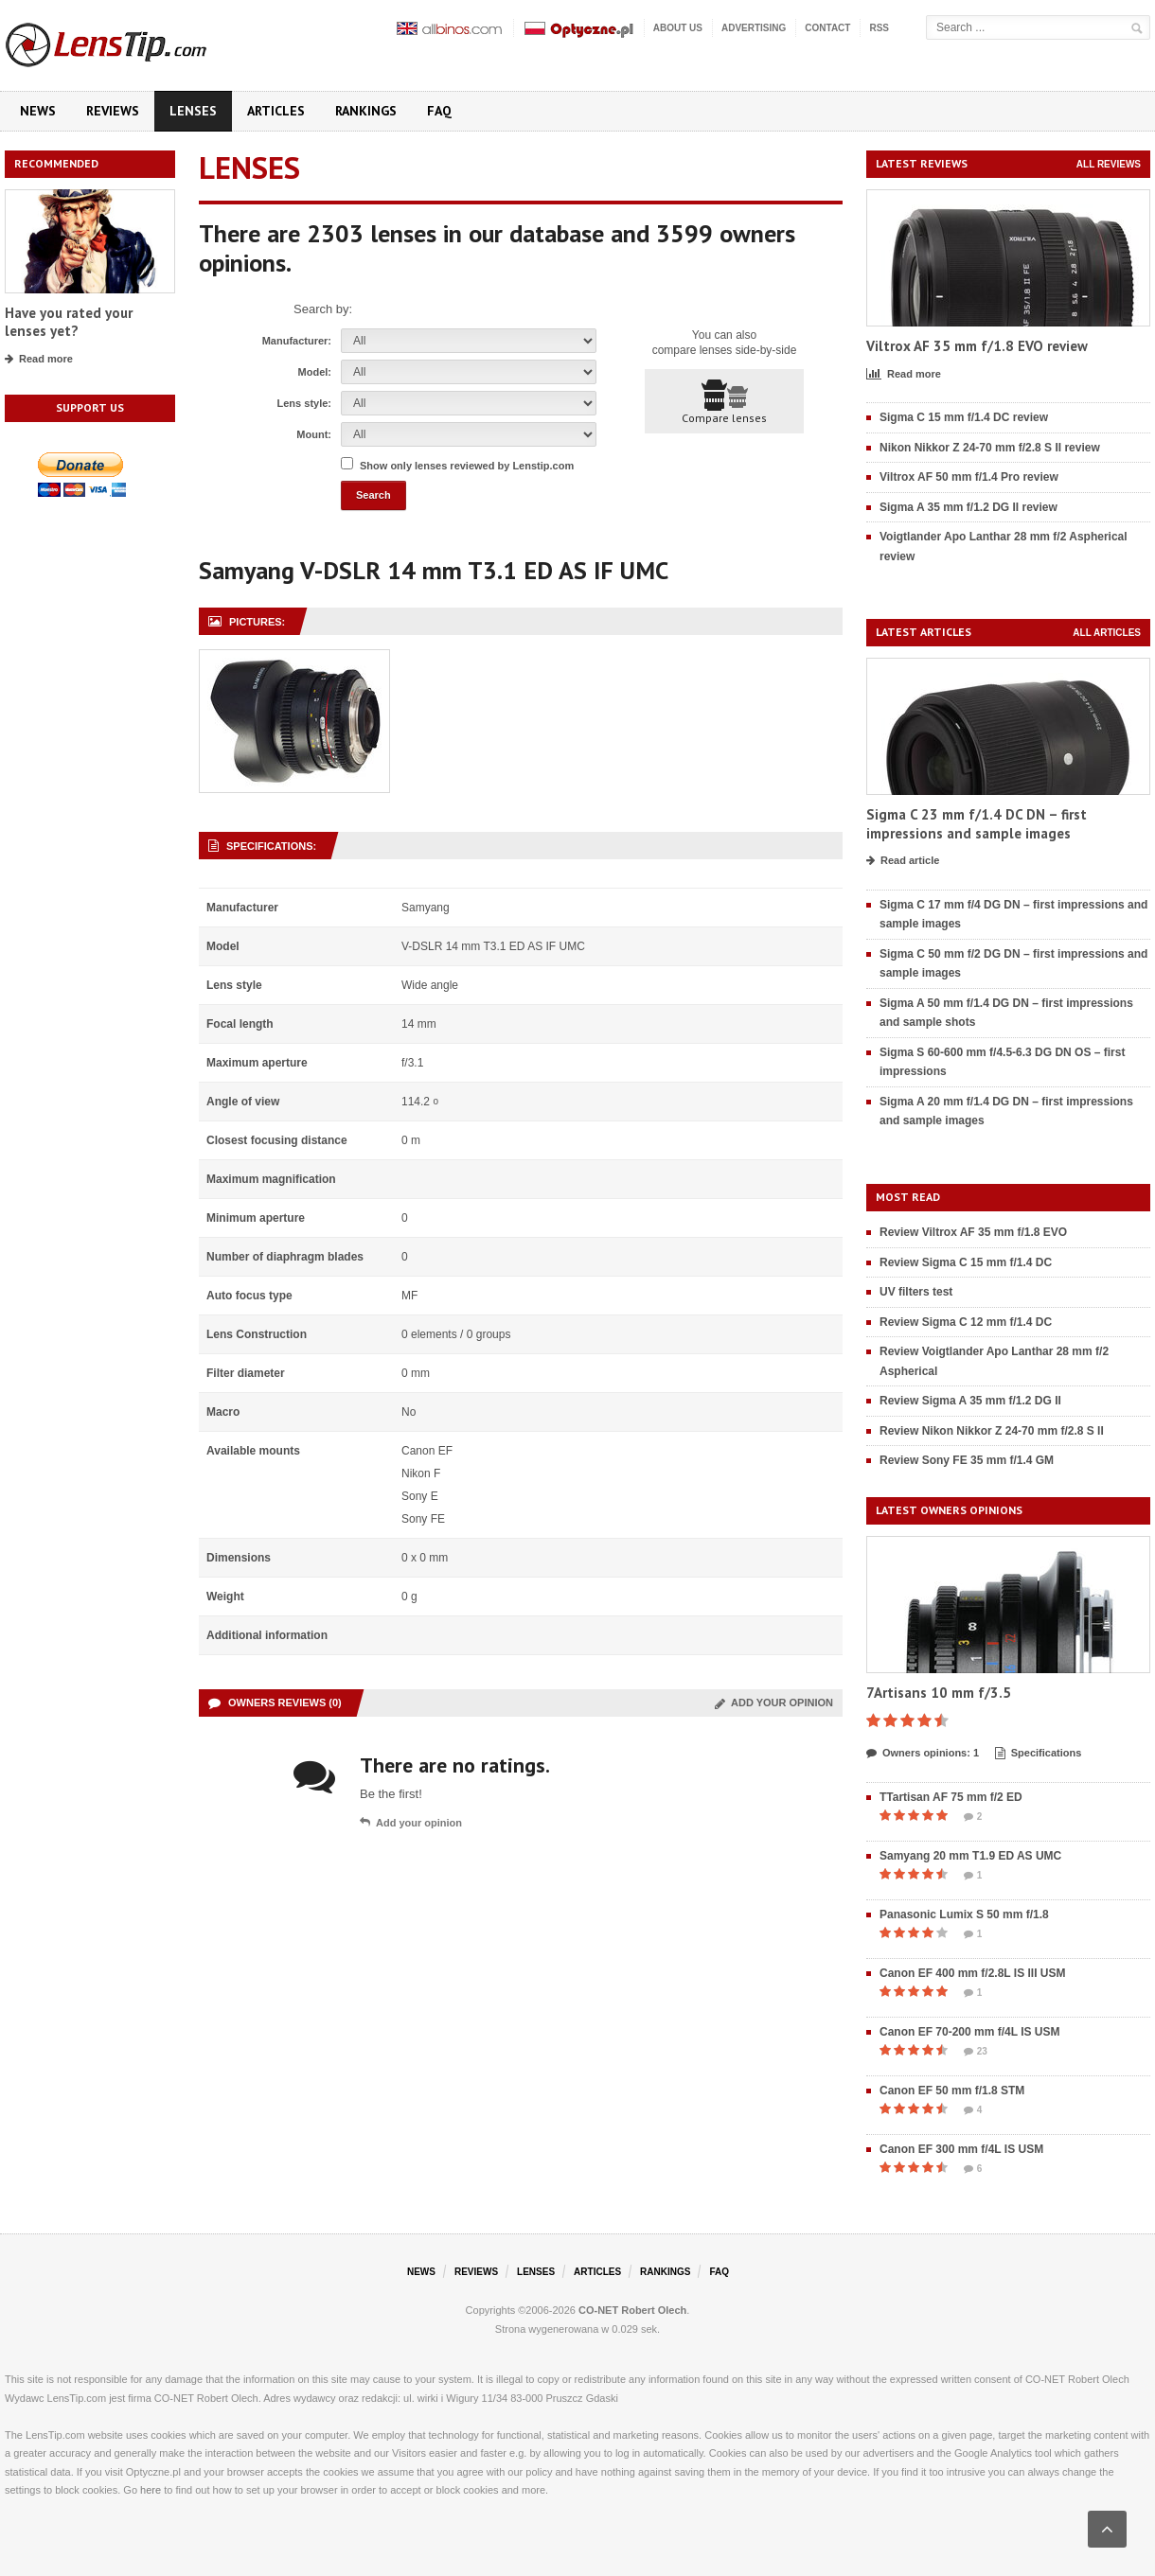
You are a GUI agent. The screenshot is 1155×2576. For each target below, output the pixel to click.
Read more (39, 359)
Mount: (313, 434)
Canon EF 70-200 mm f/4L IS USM (970, 2031)
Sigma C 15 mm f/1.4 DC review (964, 417)
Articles (276, 110)
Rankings (366, 110)
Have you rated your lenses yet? (69, 322)
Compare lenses (724, 402)
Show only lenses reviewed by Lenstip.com (467, 465)
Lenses (193, 110)
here (150, 2490)
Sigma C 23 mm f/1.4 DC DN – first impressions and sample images (976, 823)
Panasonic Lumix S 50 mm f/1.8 (964, 1914)
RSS (879, 28)
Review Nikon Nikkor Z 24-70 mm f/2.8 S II (992, 1431)
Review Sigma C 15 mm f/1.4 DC (966, 1262)
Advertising (753, 28)
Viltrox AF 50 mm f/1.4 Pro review (969, 477)
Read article (902, 861)
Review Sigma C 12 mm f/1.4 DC (966, 1322)
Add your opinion (774, 1702)
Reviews (112, 110)
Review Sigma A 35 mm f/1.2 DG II (970, 1400)
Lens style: (304, 403)
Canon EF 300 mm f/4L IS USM (961, 2149)
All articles (1107, 632)
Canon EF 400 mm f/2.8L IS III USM (973, 1973)
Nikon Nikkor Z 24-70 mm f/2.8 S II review (990, 447)
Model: (314, 372)
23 (975, 2051)
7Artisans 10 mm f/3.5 (938, 1693)
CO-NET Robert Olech (632, 2310)
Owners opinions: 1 (922, 1753)
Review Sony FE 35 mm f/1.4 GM (967, 1460)
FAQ (439, 110)
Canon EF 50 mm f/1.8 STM (952, 2090)
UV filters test (916, 1291)
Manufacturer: (296, 340)
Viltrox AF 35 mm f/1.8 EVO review (977, 346)
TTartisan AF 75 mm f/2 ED (951, 1797)
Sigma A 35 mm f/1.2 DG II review (968, 507)
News (38, 110)
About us (677, 28)
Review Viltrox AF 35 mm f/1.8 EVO (973, 1232)
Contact (827, 28)
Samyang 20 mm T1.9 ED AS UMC (970, 1855)
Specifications (1038, 1753)
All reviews (1108, 164)
